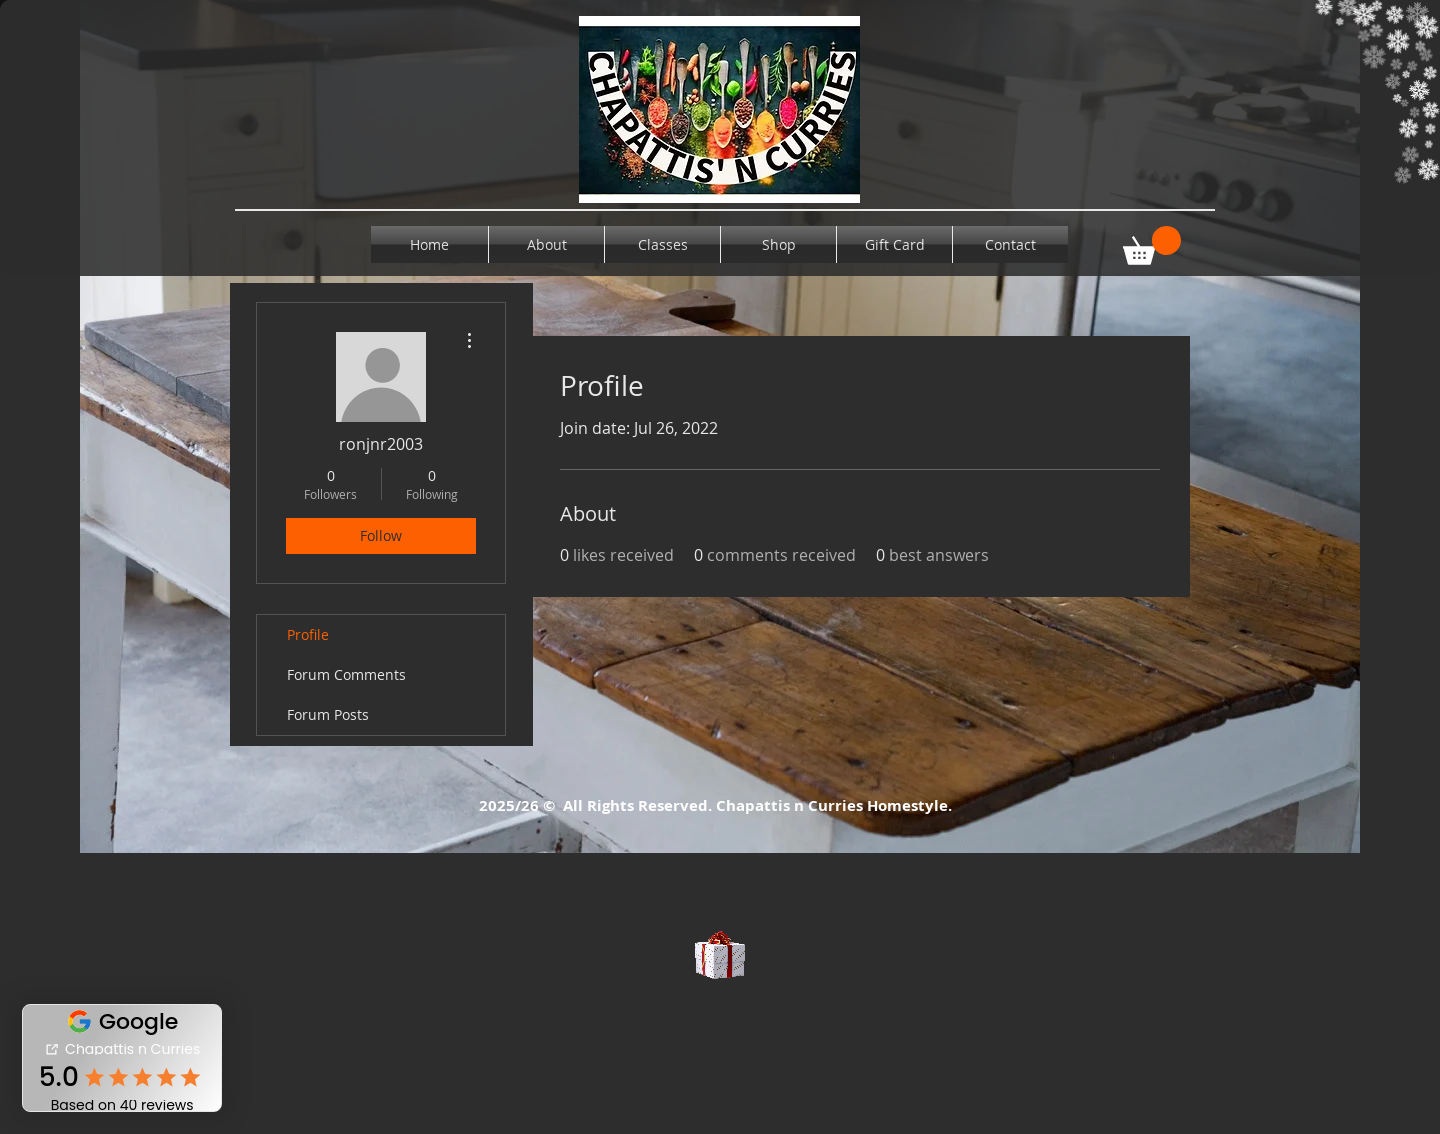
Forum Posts (328, 714)
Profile (308, 634)
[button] (1152, 245)
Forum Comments (346, 674)
